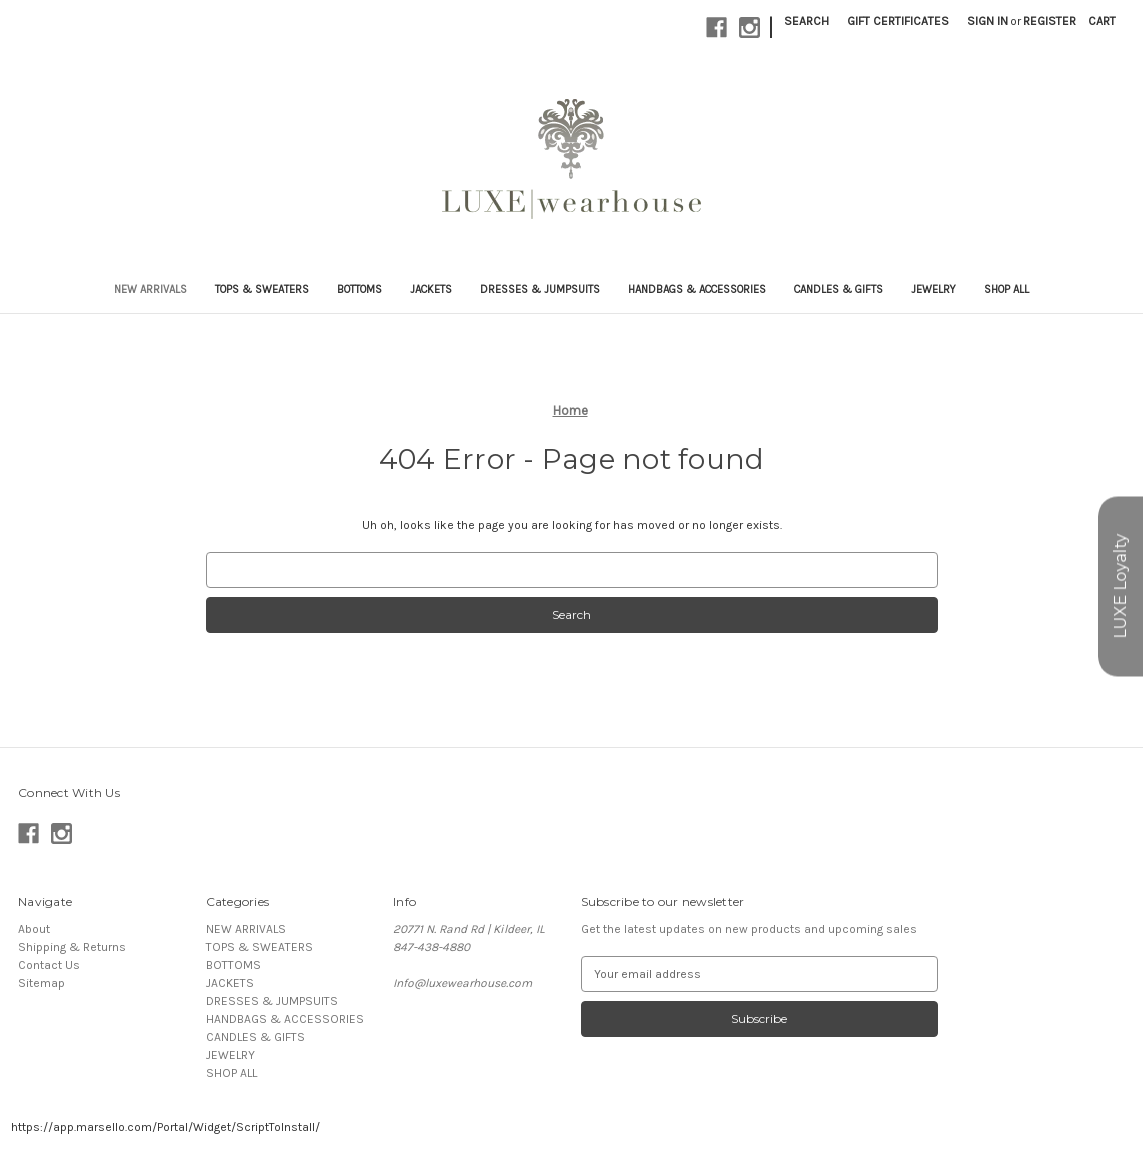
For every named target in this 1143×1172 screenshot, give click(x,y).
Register (1049, 21)
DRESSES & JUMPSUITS (540, 289)
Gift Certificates (898, 21)
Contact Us (49, 965)
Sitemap (41, 983)
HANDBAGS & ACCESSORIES (697, 289)
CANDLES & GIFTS (838, 289)
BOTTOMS (359, 289)
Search (806, 21)
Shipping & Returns (72, 947)
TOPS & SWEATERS (262, 289)
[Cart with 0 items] (1102, 21)
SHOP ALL (1006, 289)
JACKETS (431, 289)
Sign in (987, 21)
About (34, 929)
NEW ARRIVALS (150, 289)
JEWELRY (933, 289)
